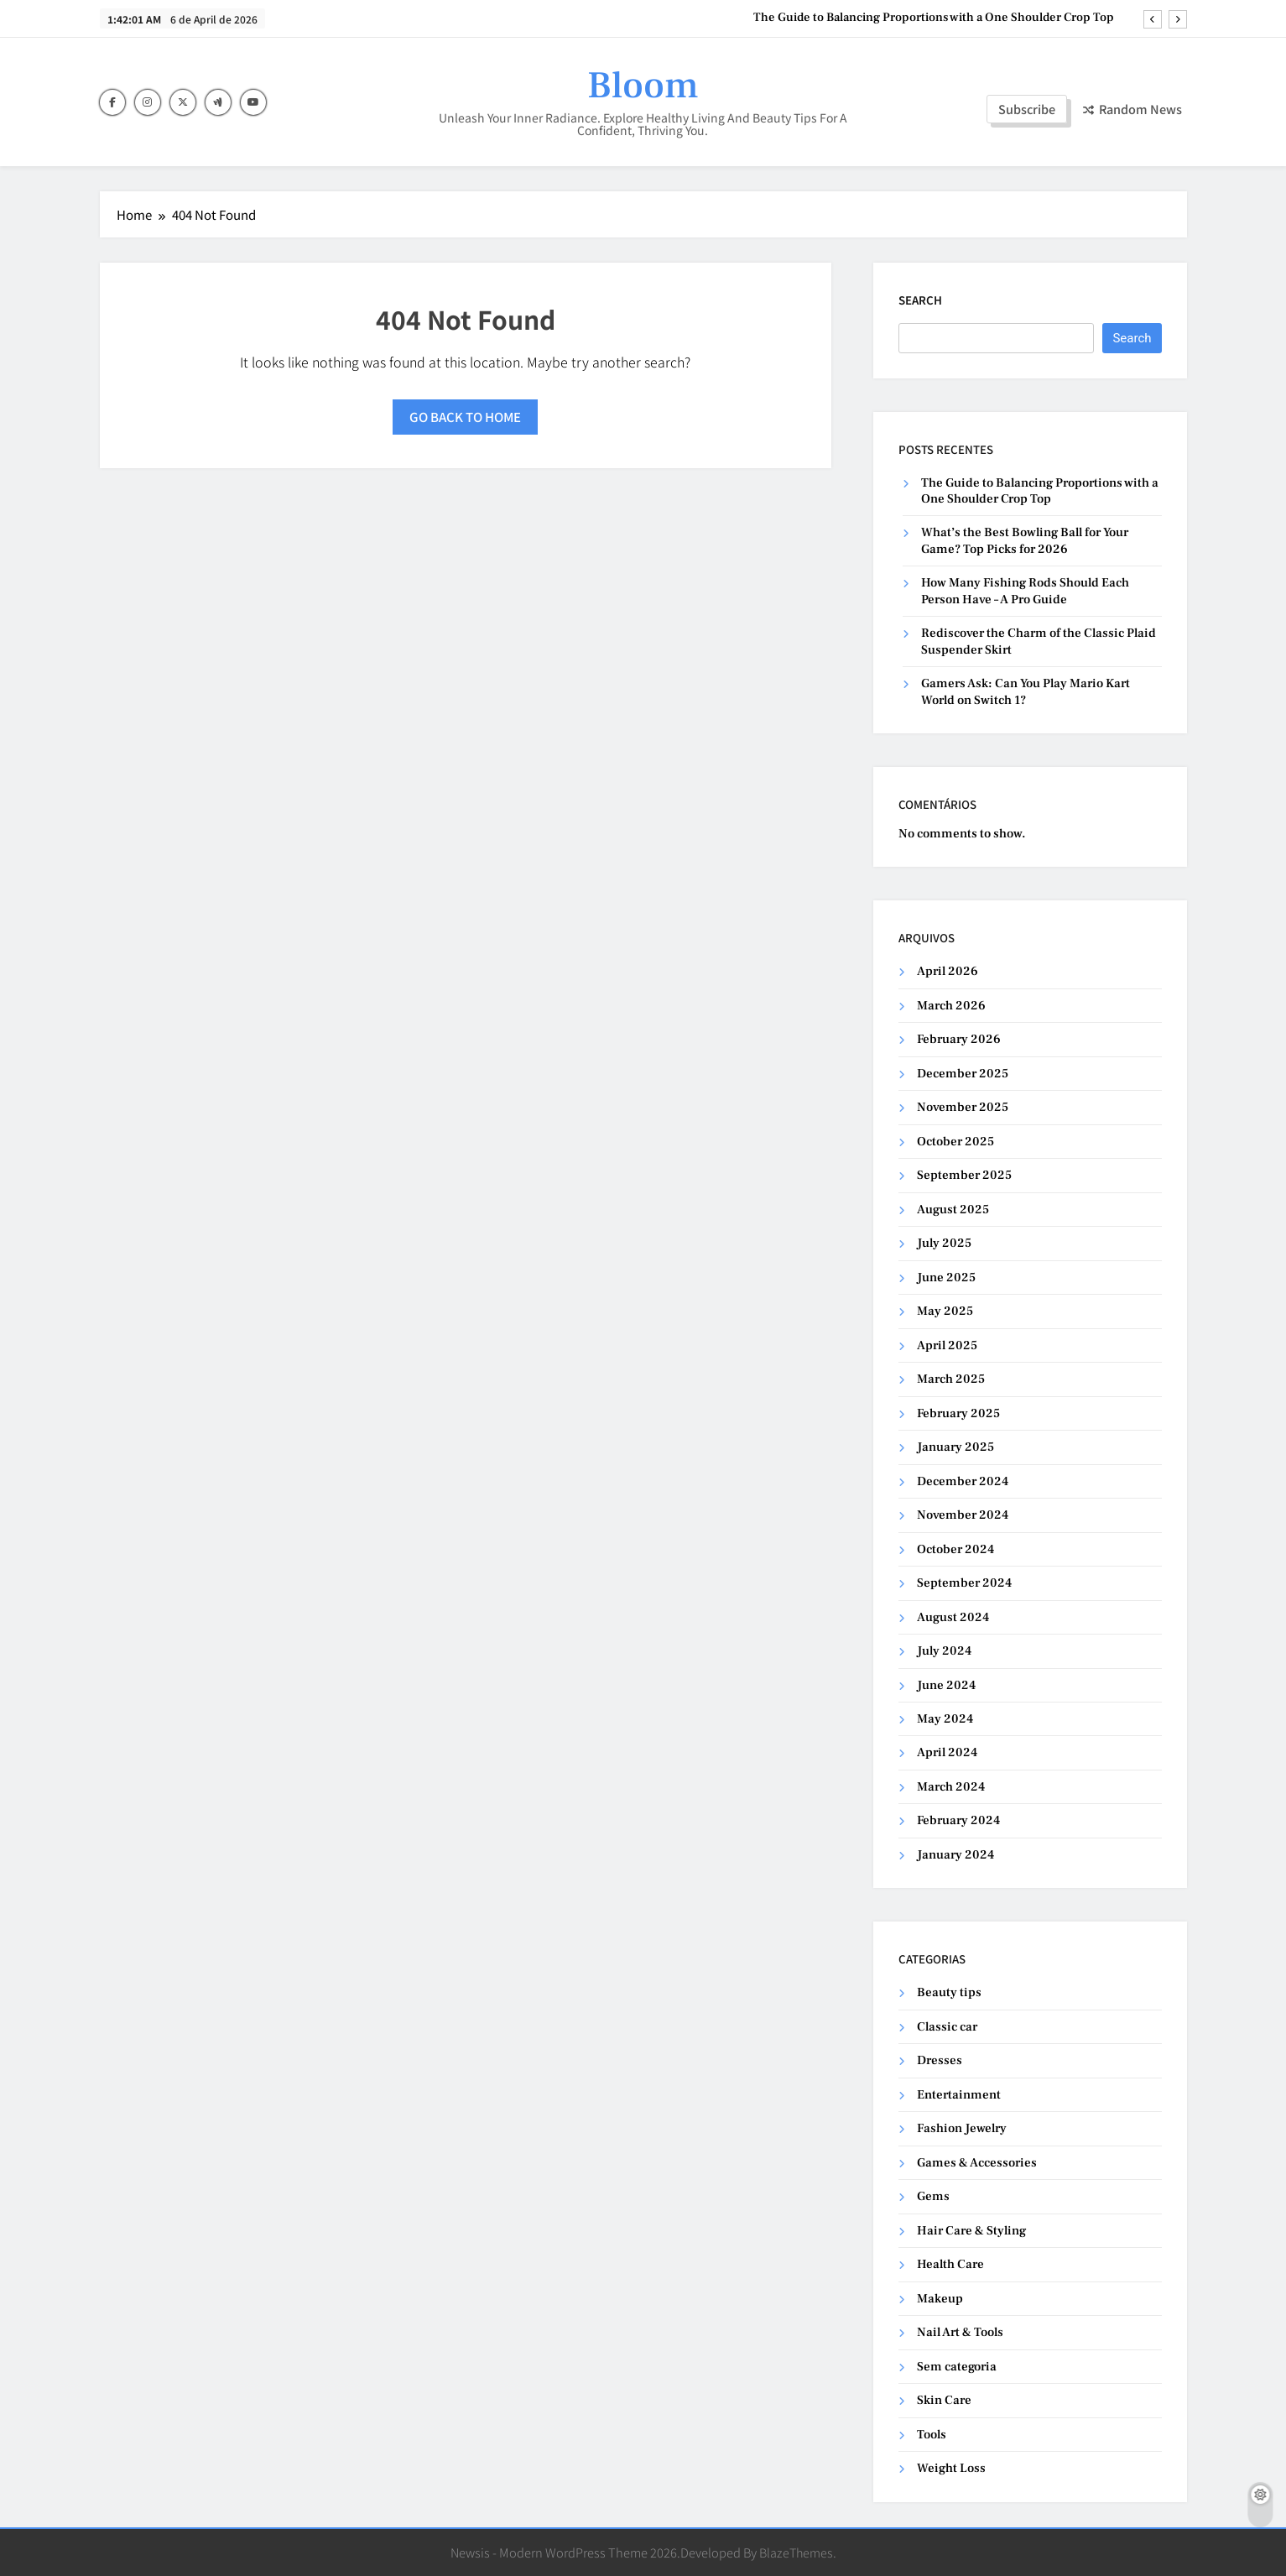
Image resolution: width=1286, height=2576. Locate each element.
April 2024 (947, 1752)
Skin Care (944, 2400)
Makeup (940, 2299)
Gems (933, 2196)
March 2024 (951, 1787)
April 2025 (947, 1345)
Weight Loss (951, 2468)
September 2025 (964, 1175)
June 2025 (946, 1277)
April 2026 (947, 971)
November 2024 (962, 1515)
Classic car (947, 2027)
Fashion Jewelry (962, 2128)
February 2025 (958, 1413)
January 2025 (955, 1447)
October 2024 (955, 1549)
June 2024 (946, 1685)
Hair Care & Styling (971, 2231)
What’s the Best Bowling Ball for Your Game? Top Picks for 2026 (1024, 540)
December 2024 (962, 1481)
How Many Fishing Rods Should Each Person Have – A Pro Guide (1025, 591)
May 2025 (945, 1311)
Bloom (643, 85)
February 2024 (958, 1820)
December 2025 (962, 1074)
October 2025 (955, 1142)
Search (920, 300)
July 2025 (944, 1243)
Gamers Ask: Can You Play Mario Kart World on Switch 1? (1025, 691)
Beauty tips (949, 1992)
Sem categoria (957, 2367)
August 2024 (953, 1617)
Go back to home (465, 416)
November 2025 (962, 1107)
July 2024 (944, 1651)
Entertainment (959, 2095)
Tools (931, 2435)
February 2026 (959, 1039)
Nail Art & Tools (960, 2332)
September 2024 (964, 1583)
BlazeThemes (796, 2552)
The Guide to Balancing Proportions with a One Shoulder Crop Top (933, 17)
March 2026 (951, 1006)
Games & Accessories (977, 2163)
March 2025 (951, 1379)
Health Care (950, 2264)
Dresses (939, 2060)
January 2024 (955, 1855)
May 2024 (945, 1719)
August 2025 (953, 1210)
